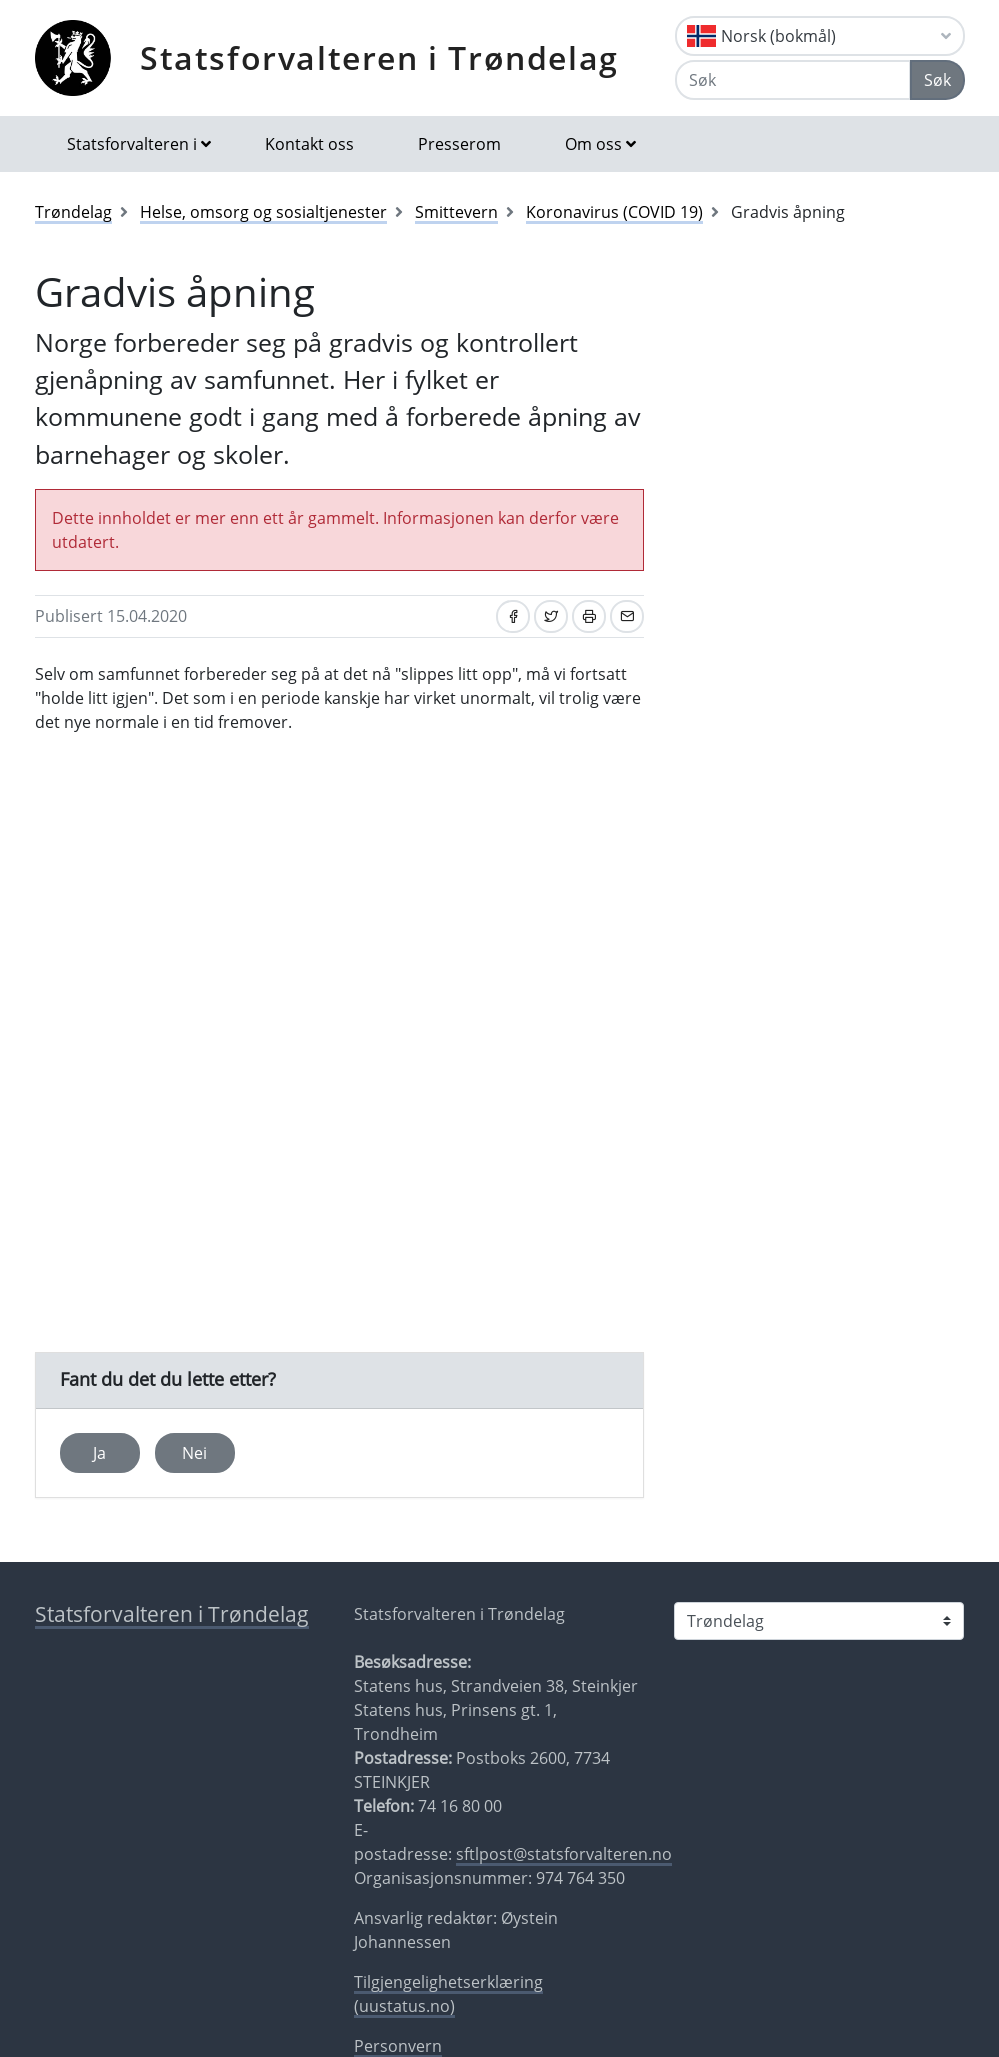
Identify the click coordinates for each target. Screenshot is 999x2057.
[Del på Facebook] (513, 616)
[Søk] (793, 80)
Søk (937, 80)
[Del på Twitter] (551, 616)
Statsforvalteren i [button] (132, 144)
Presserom (459, 144)
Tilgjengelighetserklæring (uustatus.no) (448, 1994)
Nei (194, 1453)
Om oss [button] (593, 144)
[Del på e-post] (627, 616)
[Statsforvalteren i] (819, 1621)
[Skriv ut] (589, 616)
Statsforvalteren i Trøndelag (379, 57)
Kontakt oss (309, 144)
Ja (99, 1453)
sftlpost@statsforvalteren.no (564, 1854)
